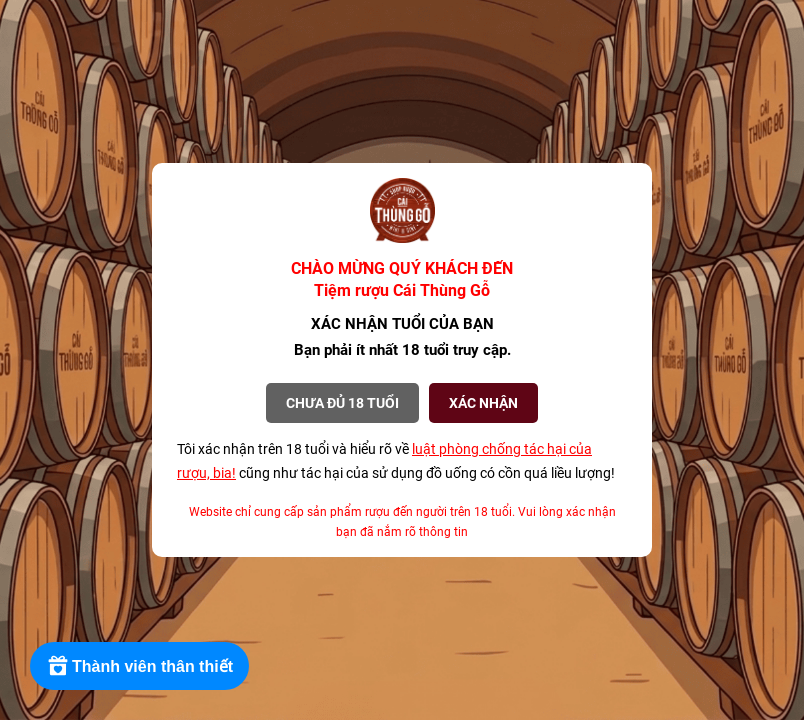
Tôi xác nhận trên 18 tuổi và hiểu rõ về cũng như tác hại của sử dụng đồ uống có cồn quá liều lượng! (396, 461)
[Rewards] (139, 666)
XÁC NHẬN (483, 403)
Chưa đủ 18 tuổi (342, 403)
